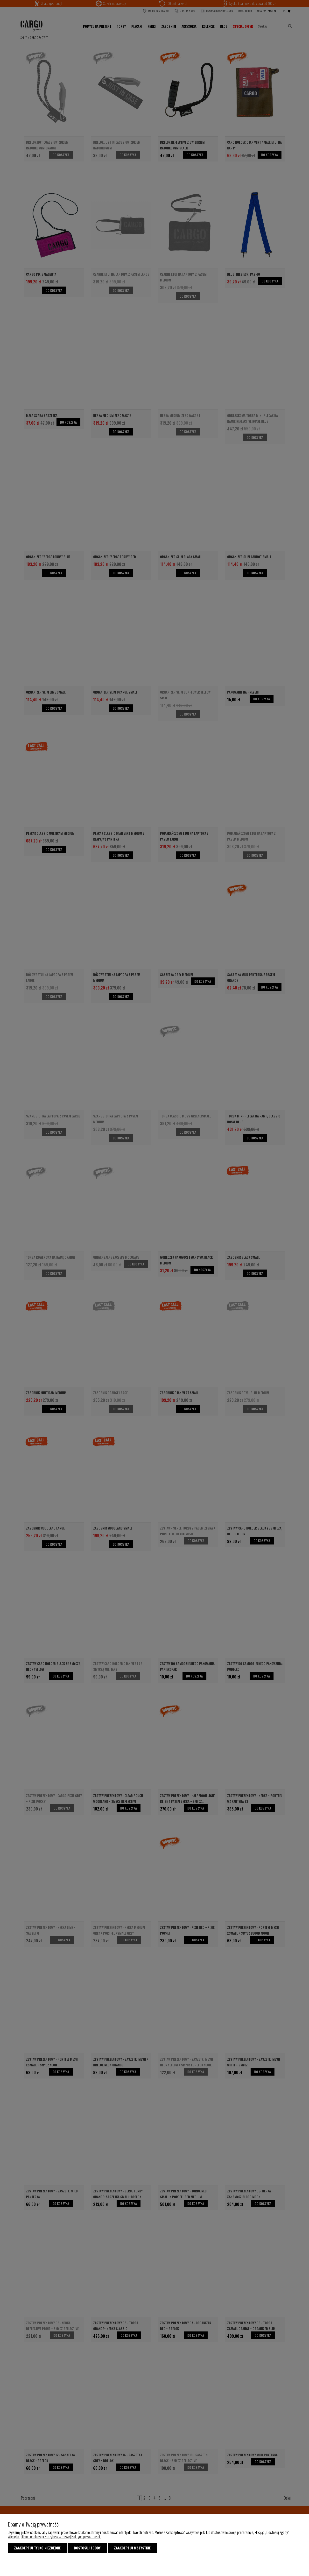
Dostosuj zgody (87, 2547)
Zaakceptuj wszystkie (132, 2547)
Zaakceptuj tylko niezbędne (37, 2547)
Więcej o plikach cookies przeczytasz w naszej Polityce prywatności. (54, 2537)
